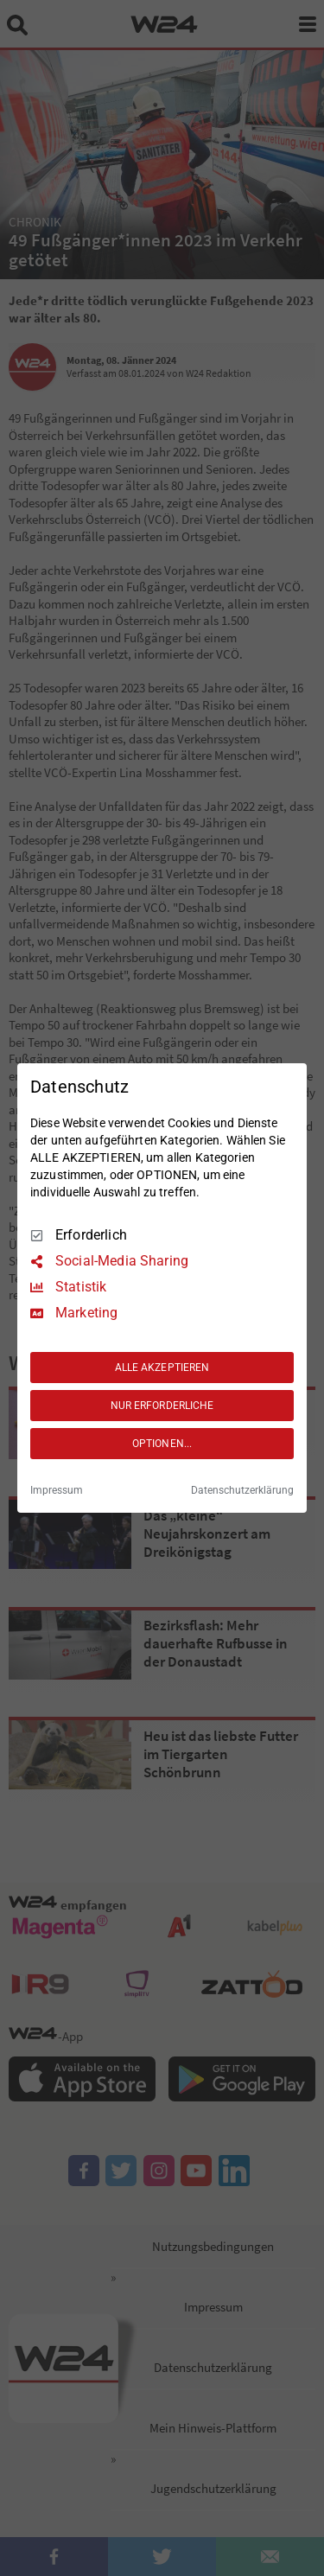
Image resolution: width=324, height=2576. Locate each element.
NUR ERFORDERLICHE (162, 1406)
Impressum (56, 1490)
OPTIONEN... (162, 1444)
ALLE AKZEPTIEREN (162, 1367)
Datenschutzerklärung (242, 1490)
